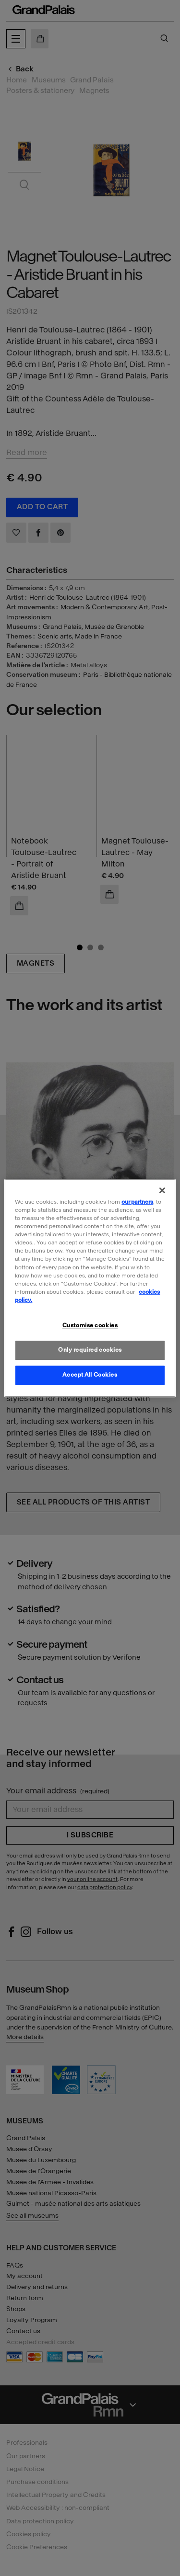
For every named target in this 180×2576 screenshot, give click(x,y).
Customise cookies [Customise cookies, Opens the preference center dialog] (90, 1325)
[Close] (162, 1190)
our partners (137, 1202)
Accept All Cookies (89, 1375)
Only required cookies (90, 1350)
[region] (89, 1288)
